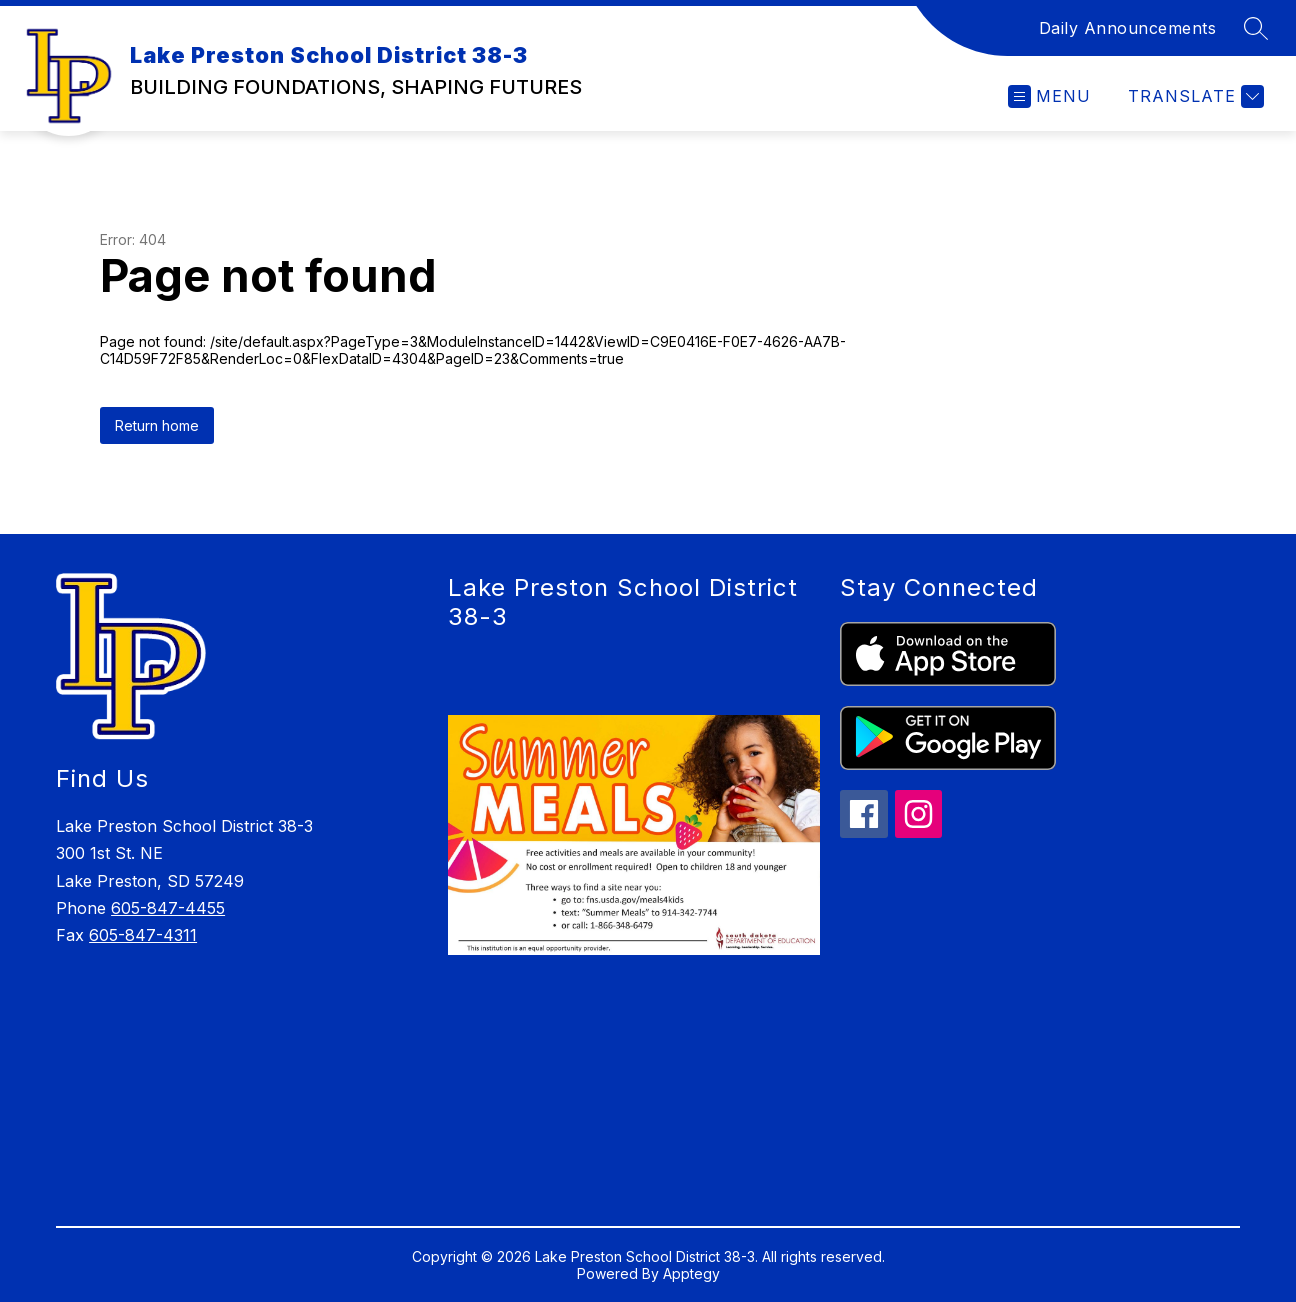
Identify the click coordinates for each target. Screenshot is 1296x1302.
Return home (157, 425)
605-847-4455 (168, 908)
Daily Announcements (1128, 28)
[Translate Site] (1193, 96)
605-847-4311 (143, 935)
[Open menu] (1049, 96)
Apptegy (691, 1273)
